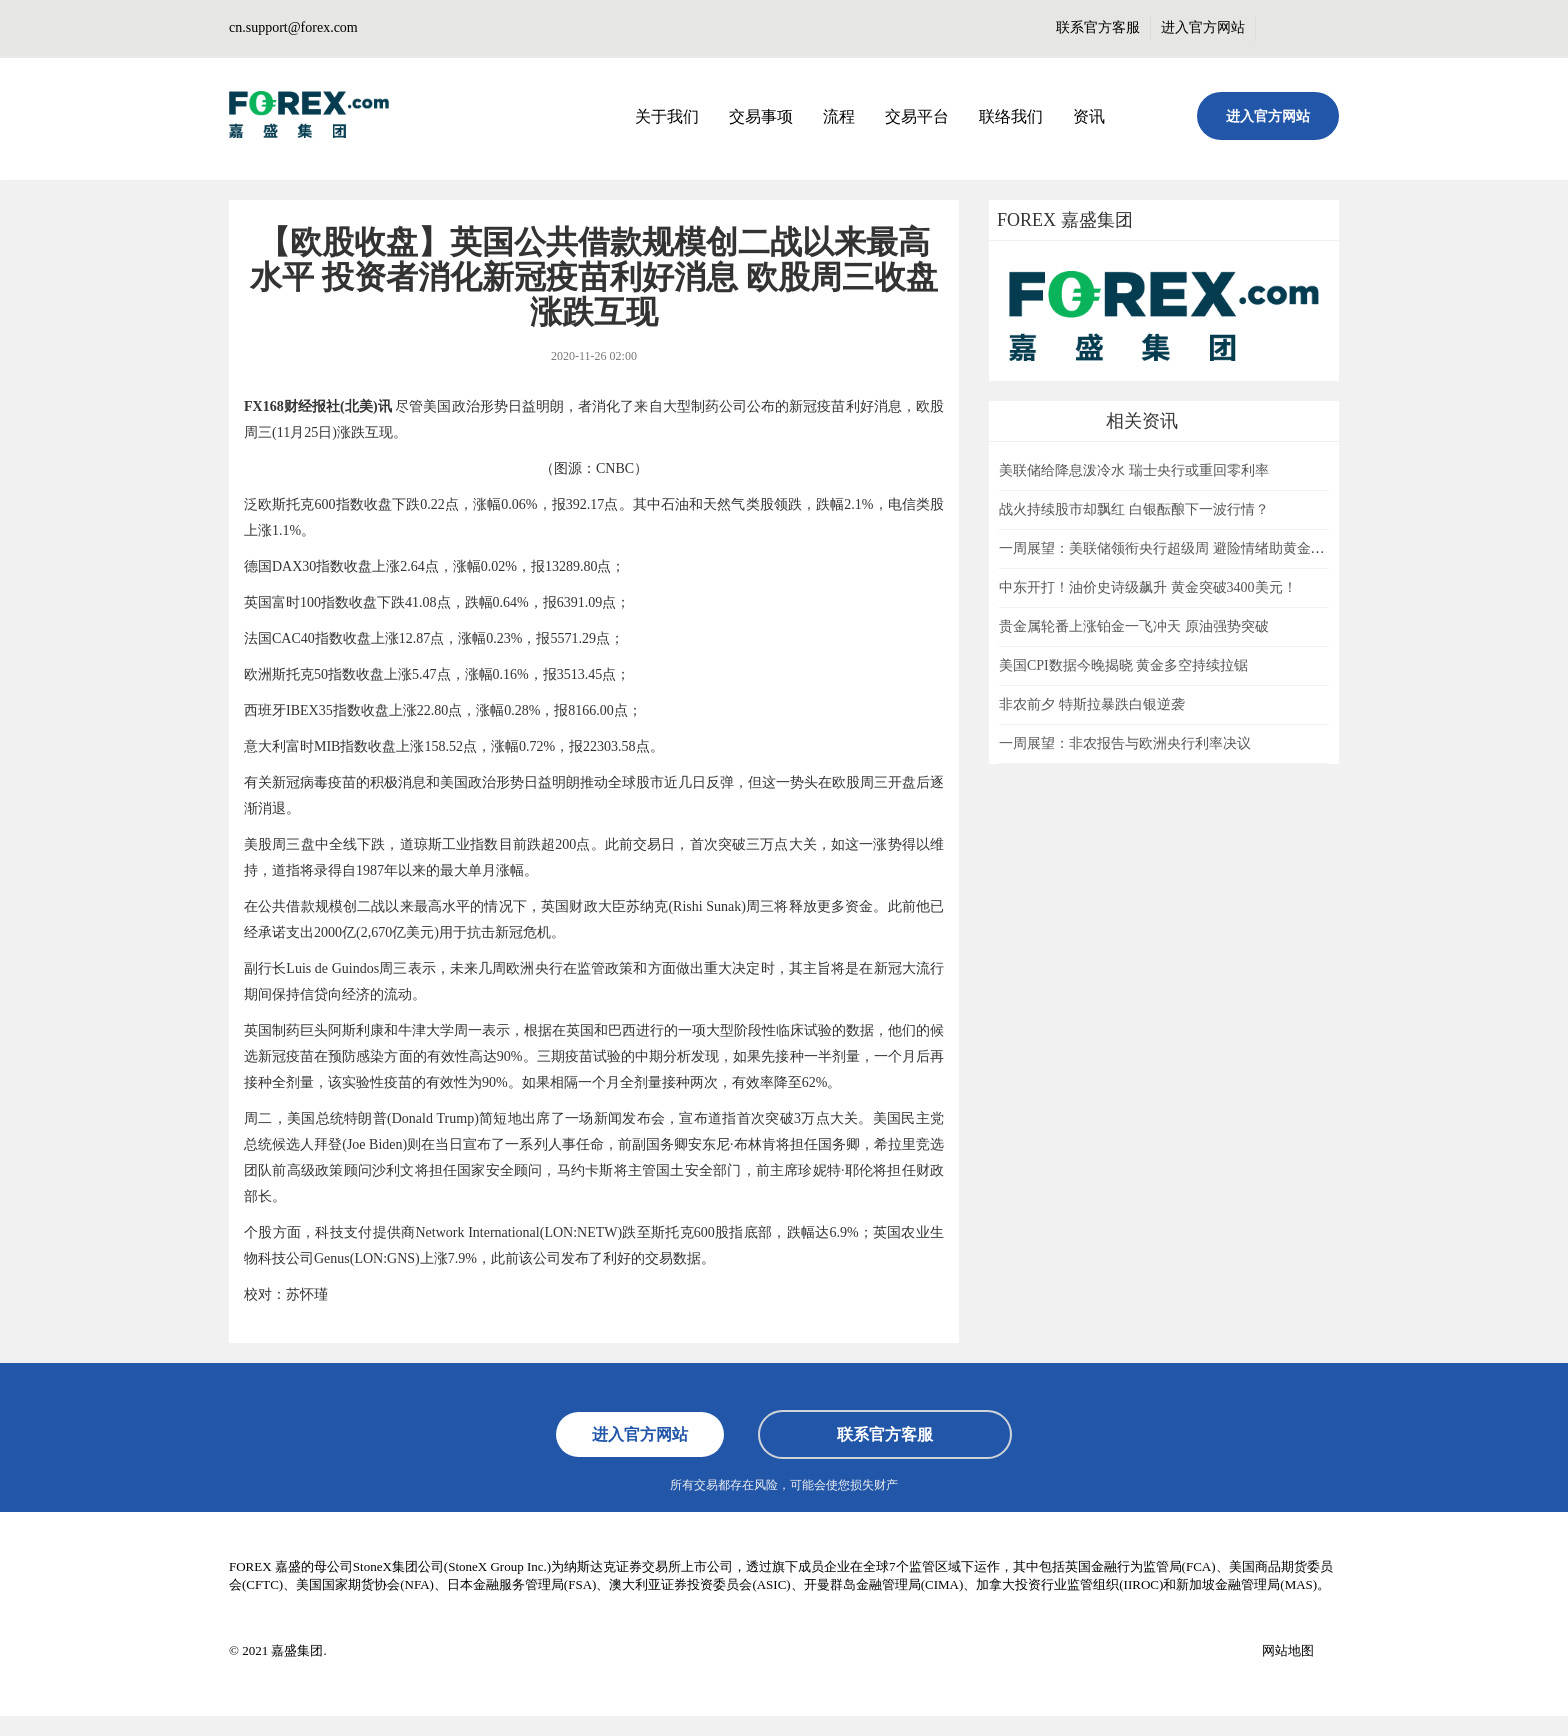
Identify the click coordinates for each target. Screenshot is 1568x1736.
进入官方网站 (1203, 27)
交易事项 (761, 116)
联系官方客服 (1098, 27)
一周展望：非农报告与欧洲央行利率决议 (1125, 743)
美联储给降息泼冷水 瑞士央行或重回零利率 (1134, 470)
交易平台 (917, 116)
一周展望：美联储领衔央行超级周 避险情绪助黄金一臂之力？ (1190, 548)
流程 (839, 116)
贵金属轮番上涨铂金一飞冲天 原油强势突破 (1134, 626)
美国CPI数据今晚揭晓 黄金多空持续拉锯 (1123, 665)
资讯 (1089, 116)
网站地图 (1288, 1650)
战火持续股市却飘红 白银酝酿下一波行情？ (1134, 509)
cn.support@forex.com (293, 27)
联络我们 (1011, 116)
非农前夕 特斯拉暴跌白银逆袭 (1092, 704)
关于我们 (667, 116)
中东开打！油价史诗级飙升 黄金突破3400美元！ (1148, 587)
